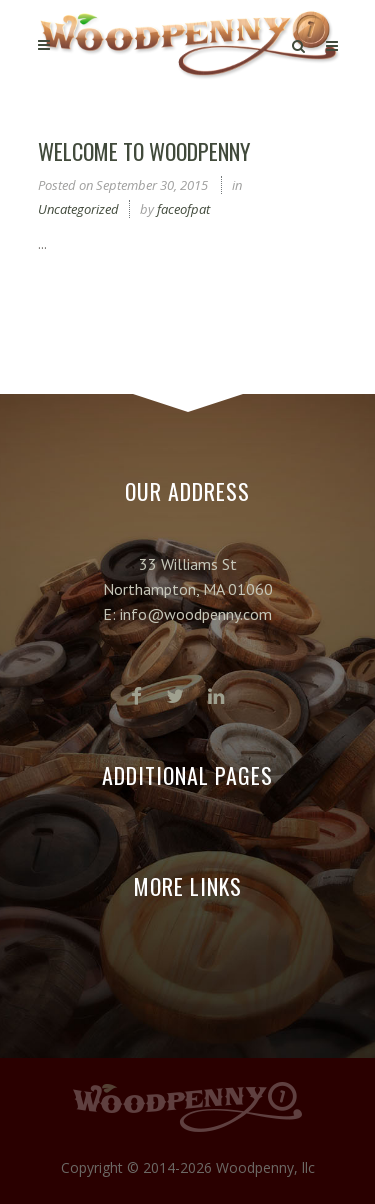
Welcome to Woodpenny (144, 151)
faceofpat (183, 209)
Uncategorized (78, 209)
